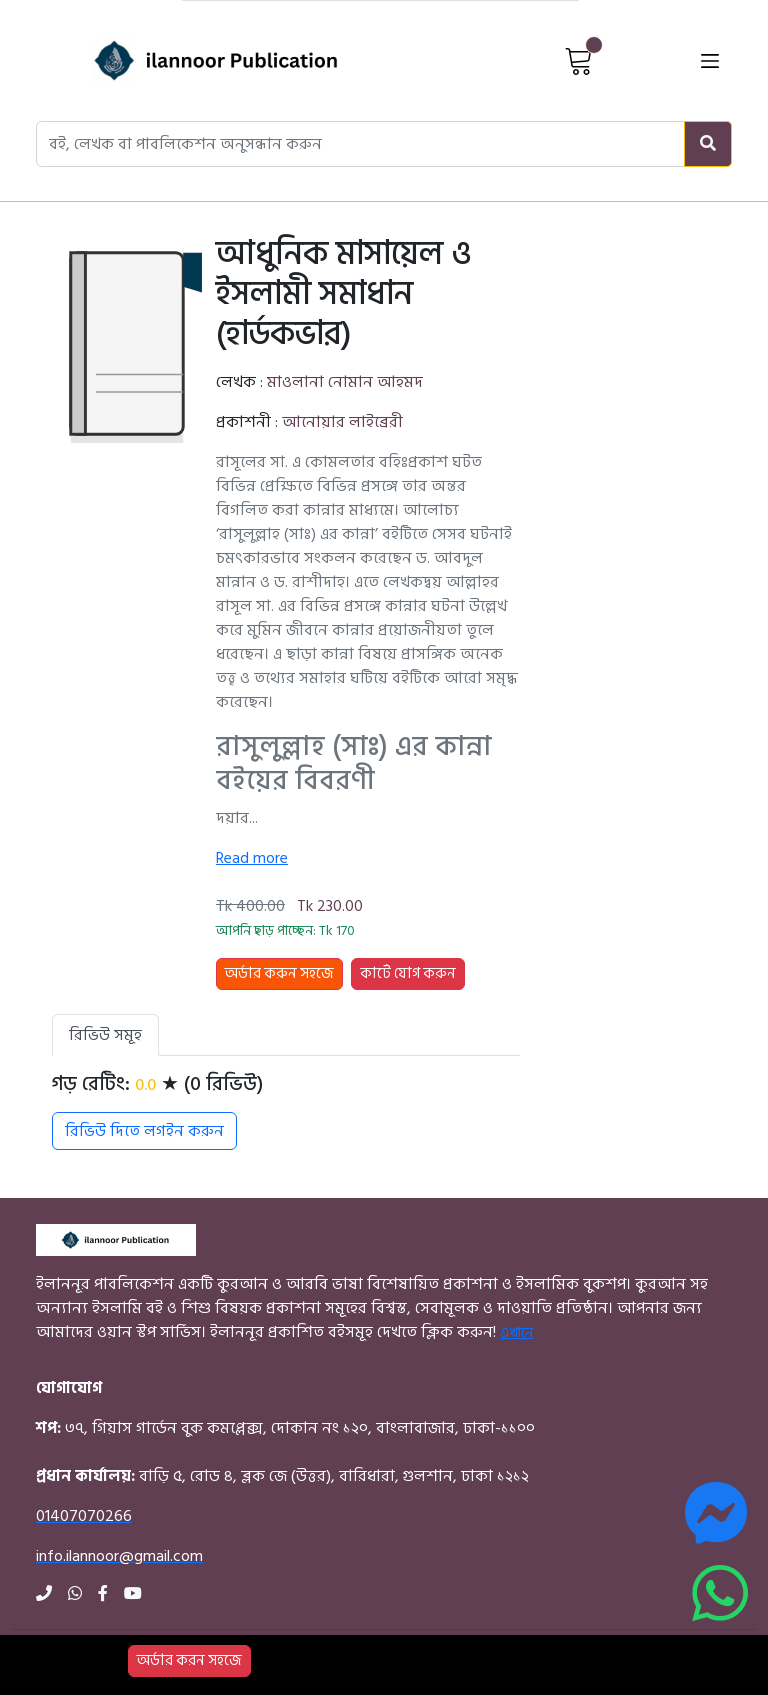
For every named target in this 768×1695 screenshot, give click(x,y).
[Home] (181, 60)
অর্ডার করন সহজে (189, 1660)
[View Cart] (579, 60)
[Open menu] (710, 60)
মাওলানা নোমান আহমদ (345, 382)
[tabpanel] (286, 1111)
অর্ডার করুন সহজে (279, 973)
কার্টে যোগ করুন (408, 973)
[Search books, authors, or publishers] (360, 144)
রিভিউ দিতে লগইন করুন (144, 1131)
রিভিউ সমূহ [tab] (105, 1035)
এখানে (516, 1332)
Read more (252, 858)
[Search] (708, 144)
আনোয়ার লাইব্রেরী (342, 422)
